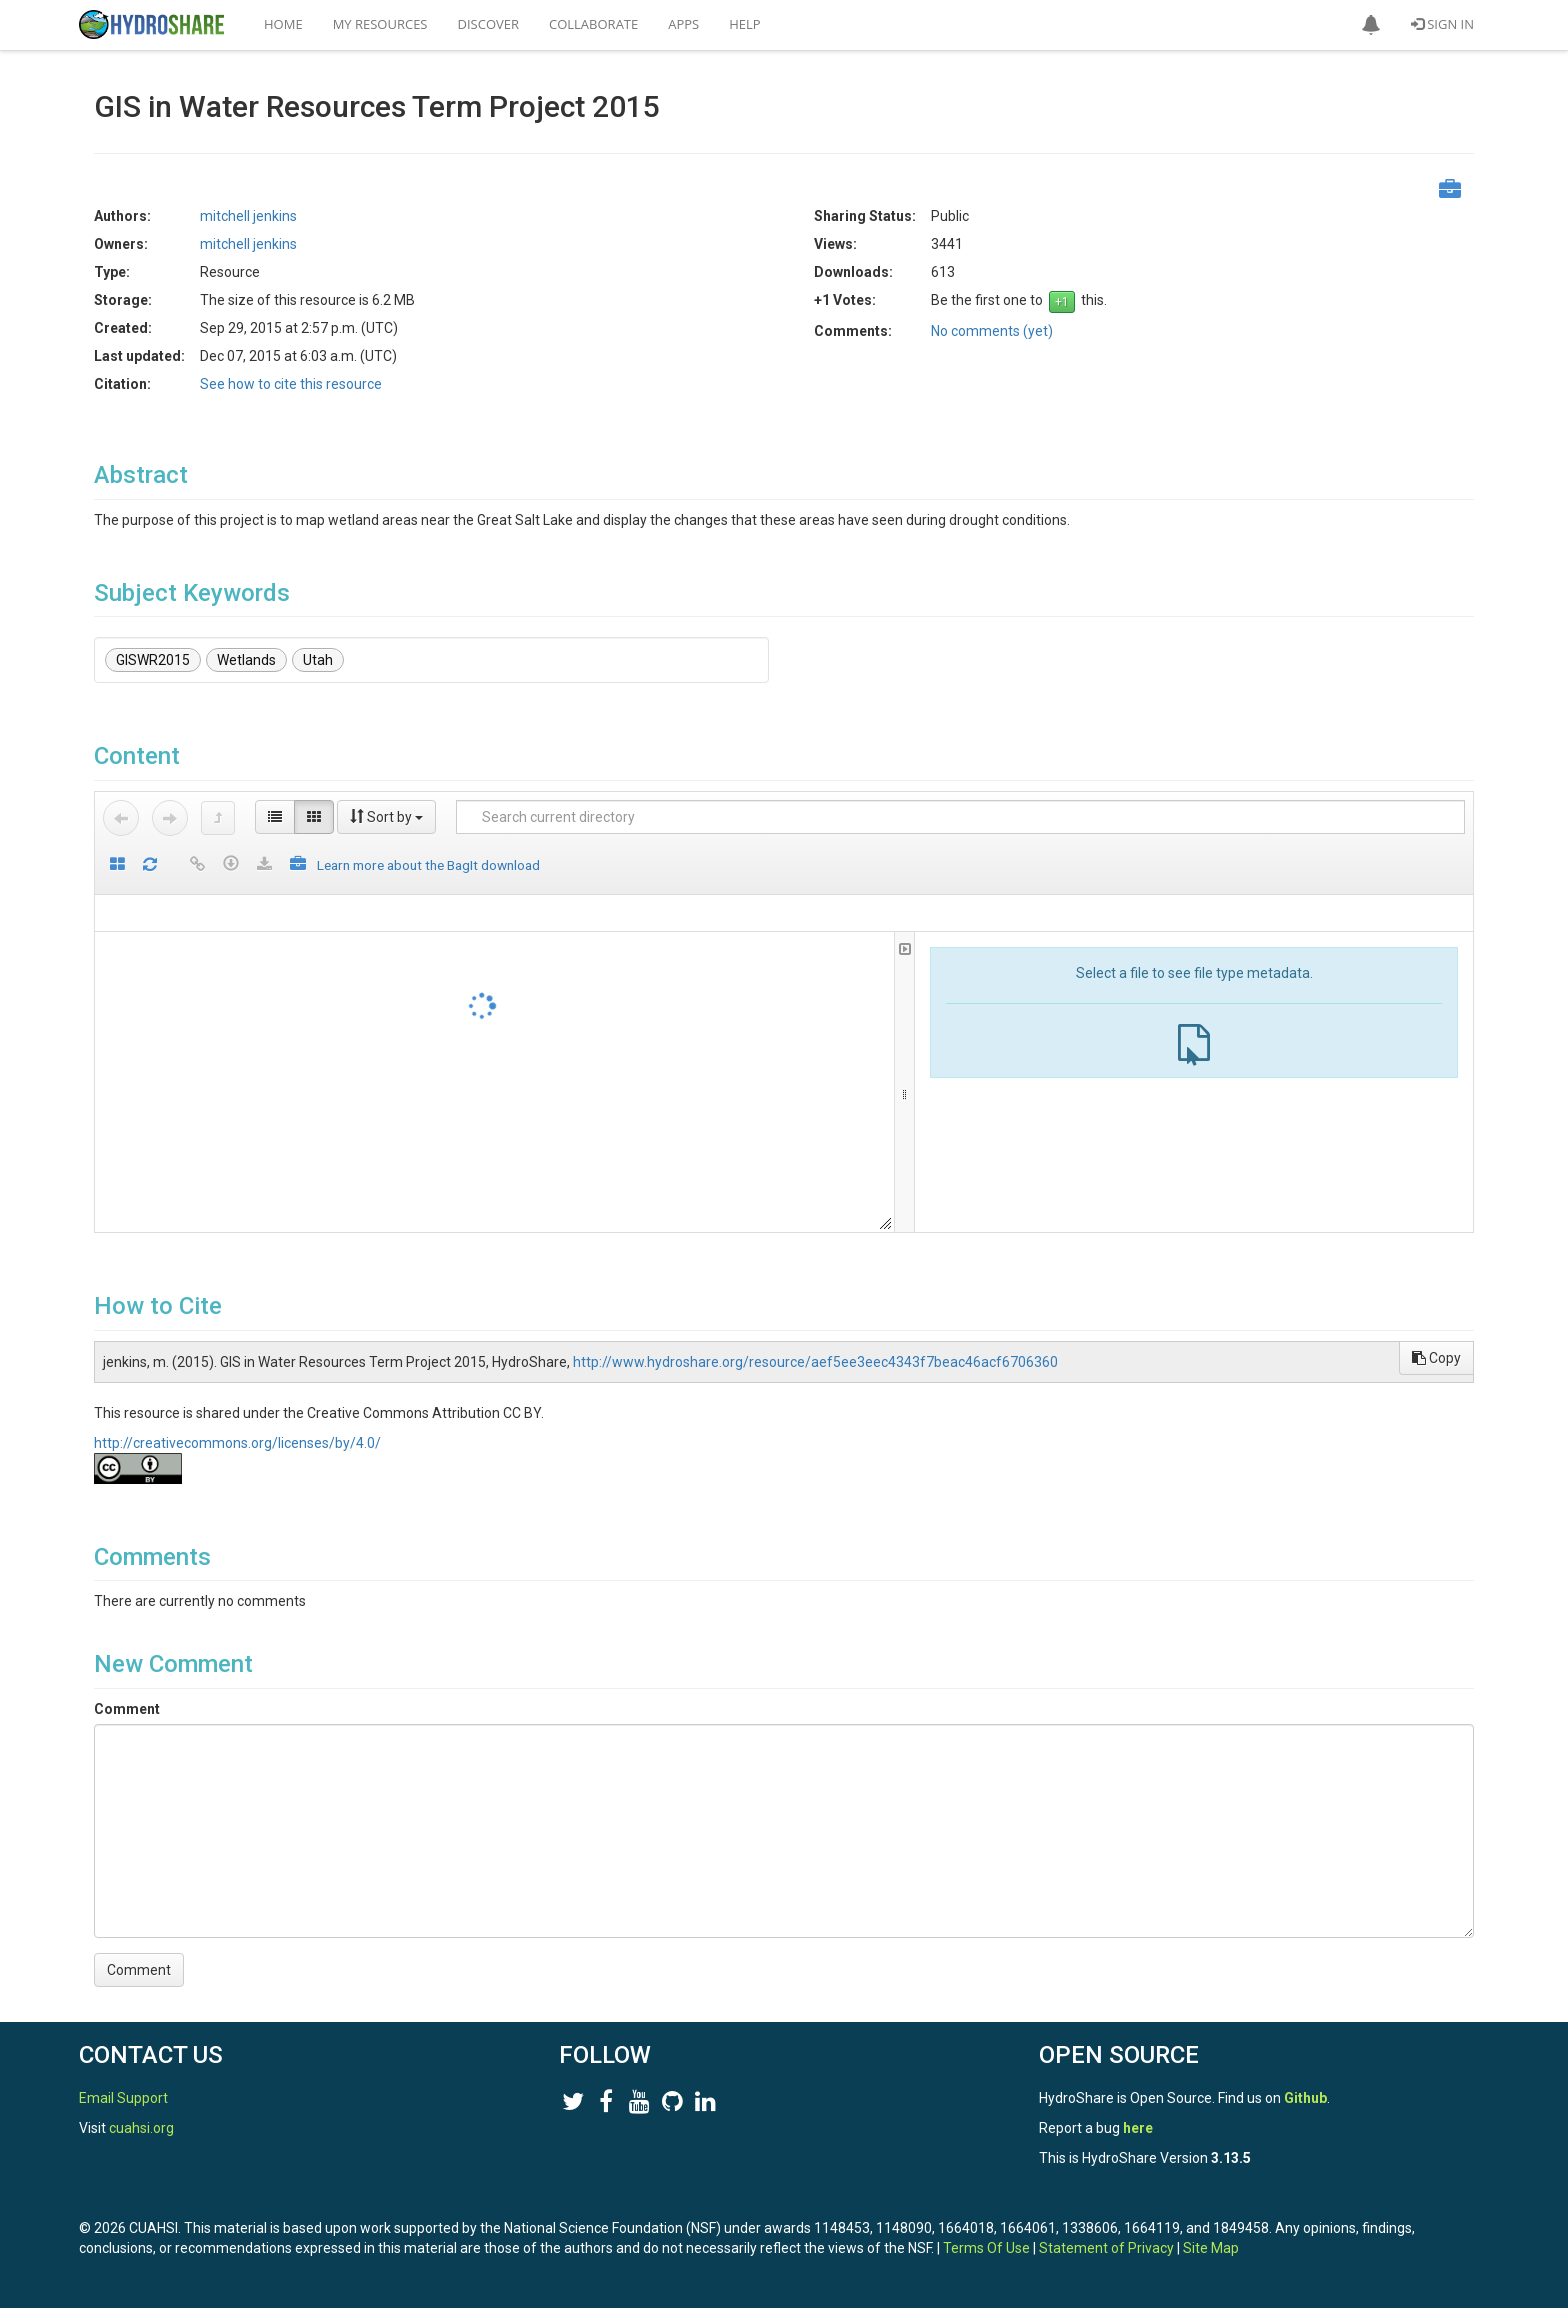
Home (283, 24)
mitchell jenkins (248, 216)
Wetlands (246, 660)
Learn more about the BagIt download (428, 865)
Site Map (1211, 2248)
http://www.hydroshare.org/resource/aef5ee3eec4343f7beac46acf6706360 (815, 1362)
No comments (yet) (992, 331)
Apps (683, 24)
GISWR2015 (153, 660)
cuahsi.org (141, 2128)
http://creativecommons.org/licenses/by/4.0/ (237, 1443)
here (1138, 2128)
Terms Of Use (986, 2248)
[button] (1371, 25)
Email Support (123, 2098)
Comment (127, 1709)
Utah (318, 660)
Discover (489, 24)
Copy (1436, 1358)
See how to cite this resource (291, 384)
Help (744, 24)
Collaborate (593, 24)
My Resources (380, 24)
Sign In (1442, 24)
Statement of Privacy (1106, 2248)
